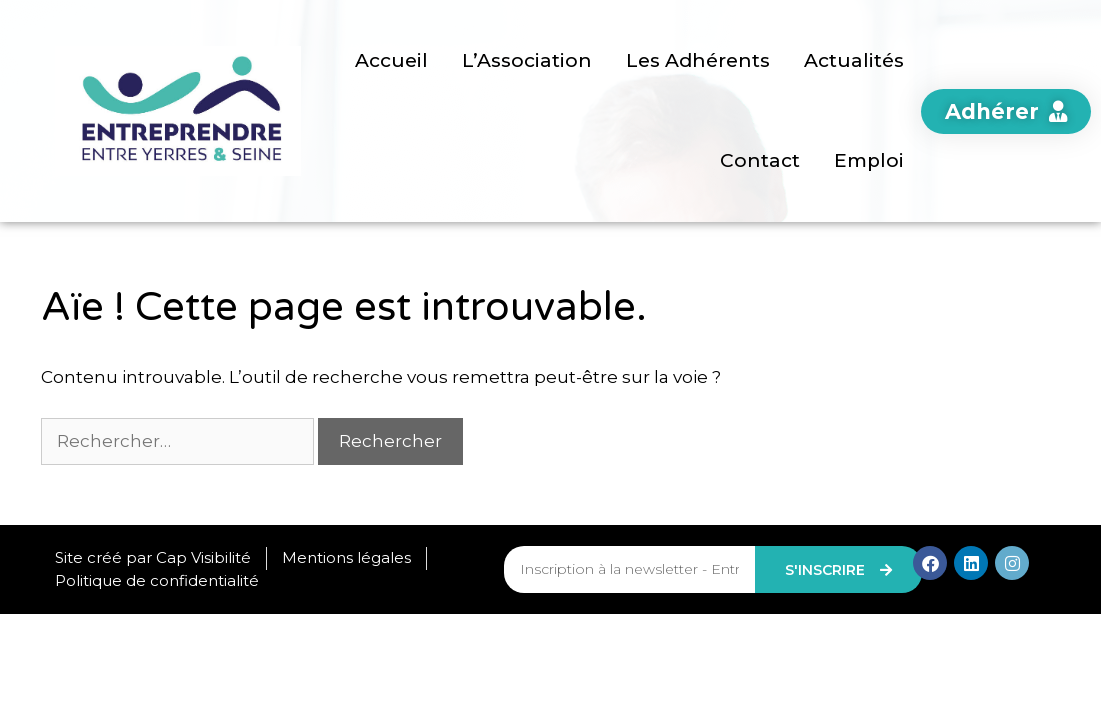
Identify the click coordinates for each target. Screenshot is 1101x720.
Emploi (869, 160)
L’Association (527, 60)
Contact (760, 160)
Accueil (391, 60)
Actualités (854, 60)
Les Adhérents (698, 60)
